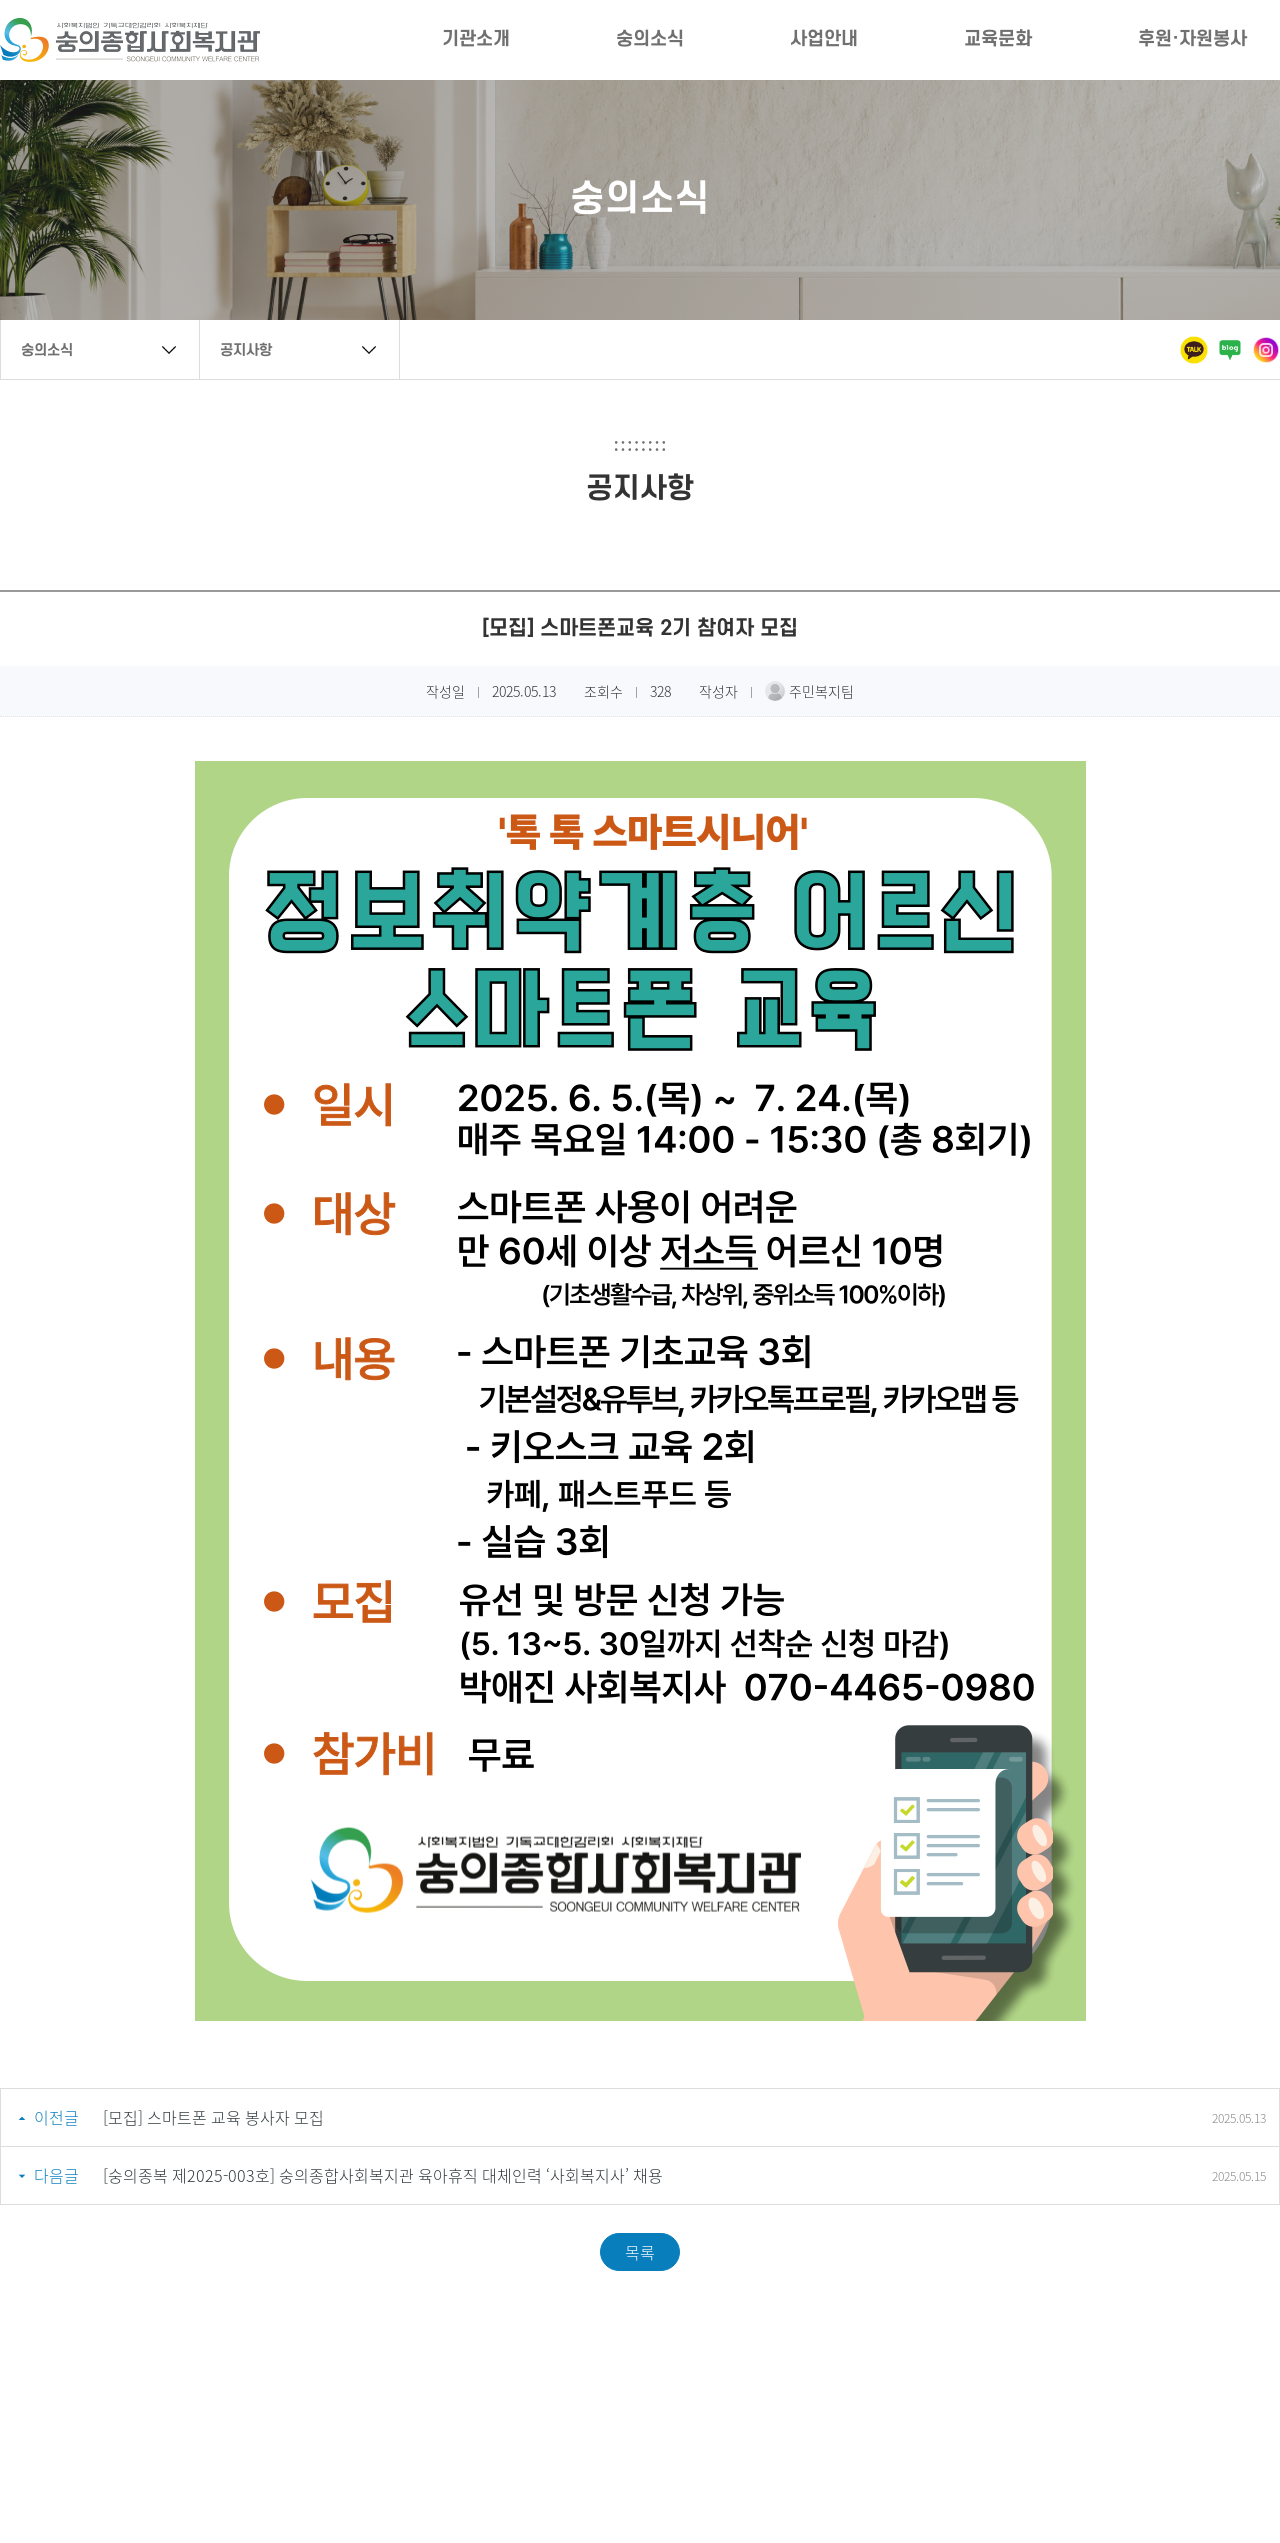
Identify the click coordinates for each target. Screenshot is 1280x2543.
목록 (640, 2252)
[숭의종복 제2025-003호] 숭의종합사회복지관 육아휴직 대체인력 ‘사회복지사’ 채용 (383, 2175)
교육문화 (998, 39)
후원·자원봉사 (1192, 39)
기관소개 (476, 39)
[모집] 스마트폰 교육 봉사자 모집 (213, 2117)
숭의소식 (650, 39)
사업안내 (824, 39)
